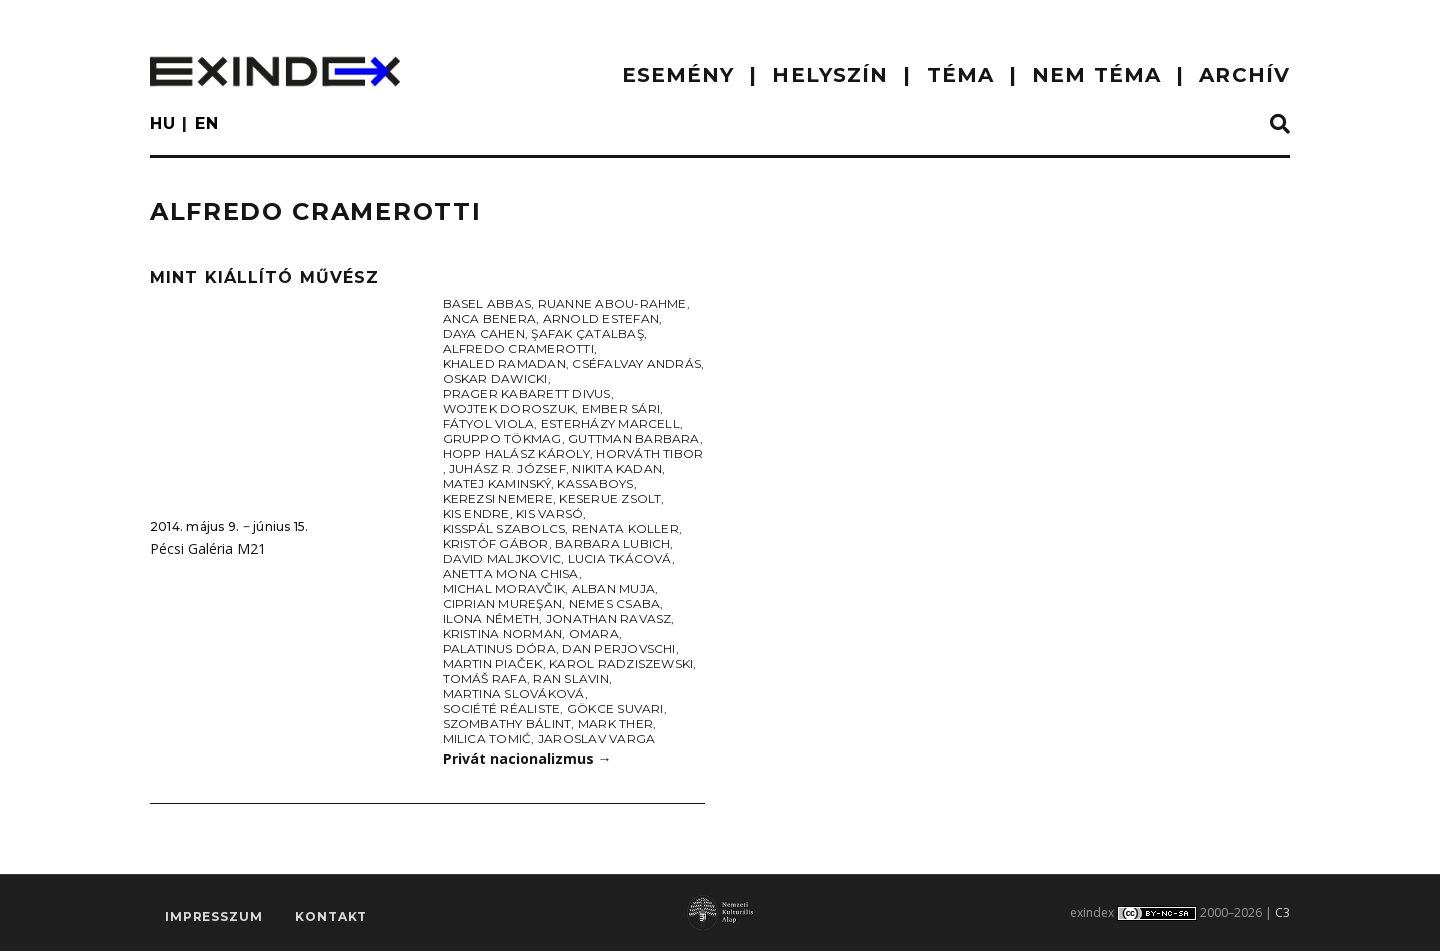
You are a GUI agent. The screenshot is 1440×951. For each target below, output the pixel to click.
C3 (1282, 912)
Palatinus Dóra (499, 648)
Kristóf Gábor (496, 543)
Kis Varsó (549, 513)
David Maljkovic (502, 558)
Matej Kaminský (497, 483)
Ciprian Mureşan (503, 603)
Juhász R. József (507, 468)
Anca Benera (490, 318)
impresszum (213, 916)
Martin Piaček (493, 663)
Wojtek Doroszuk (509, 408)
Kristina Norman (503, 633)
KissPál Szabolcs (504, 528)
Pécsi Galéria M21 (208, 548)
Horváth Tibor (649, 453)
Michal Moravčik (504, 588)
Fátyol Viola (489, 423)
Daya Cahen (484, 333)
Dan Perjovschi (618, 648)
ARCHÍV (1244, 75)
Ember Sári (621, 408)
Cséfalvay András (636, 363)
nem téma (1096, 75)
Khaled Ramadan (504, 363)
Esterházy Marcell (610, 423)
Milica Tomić (487, 738)
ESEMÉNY (678, 75)
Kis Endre (476, 513)
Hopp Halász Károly (516, 453)
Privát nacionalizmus (527, 758)
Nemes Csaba (615, 603)
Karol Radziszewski (621, 663)
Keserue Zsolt (610, 498)
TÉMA (960, 75)
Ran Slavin (570, 678)
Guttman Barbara (634, 438)
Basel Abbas (487, 303)
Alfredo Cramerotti (518, 348)
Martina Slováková (514, 693)
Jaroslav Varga (596, 738)
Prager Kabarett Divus (527, 393)
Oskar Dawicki (495, 378)
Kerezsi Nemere (498, 498)
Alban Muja (613, 588)
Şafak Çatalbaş (587, 333)
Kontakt (331, 916)
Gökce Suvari (615, 708)
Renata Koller (625, 528)
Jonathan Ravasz (609, 618)
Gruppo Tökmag (502, 438)
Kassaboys (595, 483)
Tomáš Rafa (485, 678)
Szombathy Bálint (507, 723)
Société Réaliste (502, 708)
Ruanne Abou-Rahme (612, 303)
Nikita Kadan (617, 468)
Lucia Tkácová (620, 558)
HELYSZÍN (830, 75)
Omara (594, 633)
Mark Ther (615, 723)
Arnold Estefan (601, 318)
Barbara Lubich (612, 543)
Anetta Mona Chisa (511, 573)
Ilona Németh (491, 618)
